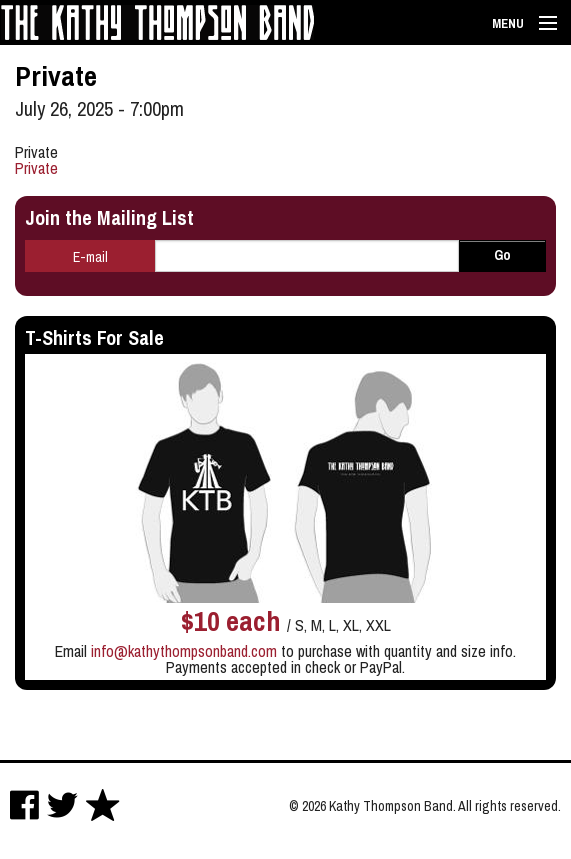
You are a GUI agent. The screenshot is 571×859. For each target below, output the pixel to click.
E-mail (90, 257)
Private (36, 168)
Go (502, 255)
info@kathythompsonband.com (184, 651)
